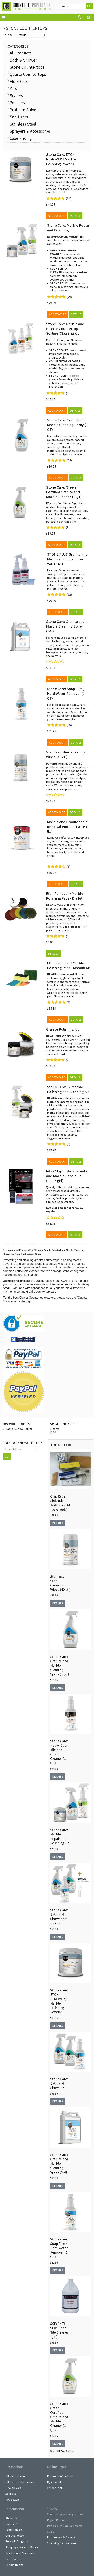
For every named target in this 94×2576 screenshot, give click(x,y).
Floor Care (19, 81)
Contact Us (12, 2524)
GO (7, 1456)
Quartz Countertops (28, 74)
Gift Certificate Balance (20, 2482)
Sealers (16, 95)
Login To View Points (19, 1429)
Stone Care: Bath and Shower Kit (59, 2083)
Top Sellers (12, 2499)
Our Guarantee (14, 2535)
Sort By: (8, 35)
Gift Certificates (15, 2476)
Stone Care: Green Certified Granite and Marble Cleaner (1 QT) (64, 492)
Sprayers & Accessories (30, 131)
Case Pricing (21, 138)
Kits (13, 88)
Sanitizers (19, 117)
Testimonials (13, 2530)
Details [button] (75, 216)
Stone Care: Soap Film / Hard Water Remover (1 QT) (66, 693)
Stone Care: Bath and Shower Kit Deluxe (59, 1916)
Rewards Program (16, 2541)
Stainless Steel (23, 124)
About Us (11, 2518)
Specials (10, 2493)
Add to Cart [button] (56, 216)
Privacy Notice (14, 2565)
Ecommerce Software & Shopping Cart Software (62, 2540)
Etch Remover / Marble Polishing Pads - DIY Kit (64, 896)
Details (57, 1523)
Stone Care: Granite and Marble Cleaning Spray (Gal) (65, 626)
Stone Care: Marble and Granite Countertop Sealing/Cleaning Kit (65, 329)
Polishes (17, 102)
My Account (54, 2482)
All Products (21, 53)
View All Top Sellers (62, 2451)
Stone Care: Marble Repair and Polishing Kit (68, 227)
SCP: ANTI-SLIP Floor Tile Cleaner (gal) (59, 2330)
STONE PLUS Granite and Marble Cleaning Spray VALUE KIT (67, 559)
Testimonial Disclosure (19, 2553)
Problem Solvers (25, 110)
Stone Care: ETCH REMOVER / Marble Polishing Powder (61, 159)
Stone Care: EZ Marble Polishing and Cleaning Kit (68, 1089)
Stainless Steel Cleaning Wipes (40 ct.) (65, 754)
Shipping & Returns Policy (21, 2547)
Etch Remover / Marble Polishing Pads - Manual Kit (68, 965)
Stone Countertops (26, 28)
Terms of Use (13, 2559)
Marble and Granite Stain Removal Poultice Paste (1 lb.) (68, 827)
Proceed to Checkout (60, 2476)
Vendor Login (55, 2488)
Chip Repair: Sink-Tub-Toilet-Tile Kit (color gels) (60, 1503)
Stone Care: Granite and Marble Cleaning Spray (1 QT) (67, 425)
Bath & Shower (23, 60)
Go (89, 6)
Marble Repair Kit (74, 189)
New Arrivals (13, 2488)
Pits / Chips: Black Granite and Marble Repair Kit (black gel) (66, 1176)
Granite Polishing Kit (62, 1029)
